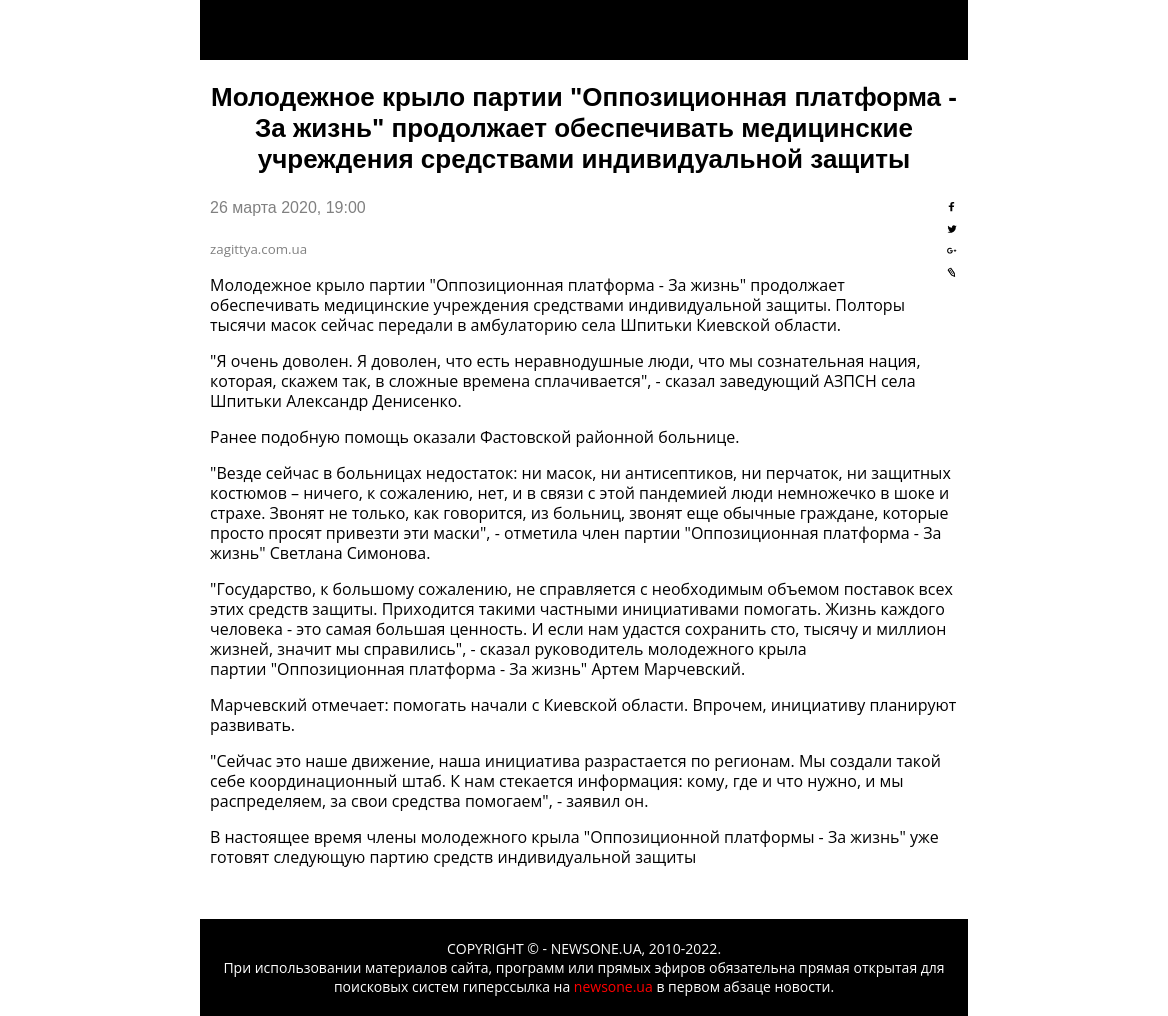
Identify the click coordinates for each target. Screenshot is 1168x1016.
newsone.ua (613, 986)
